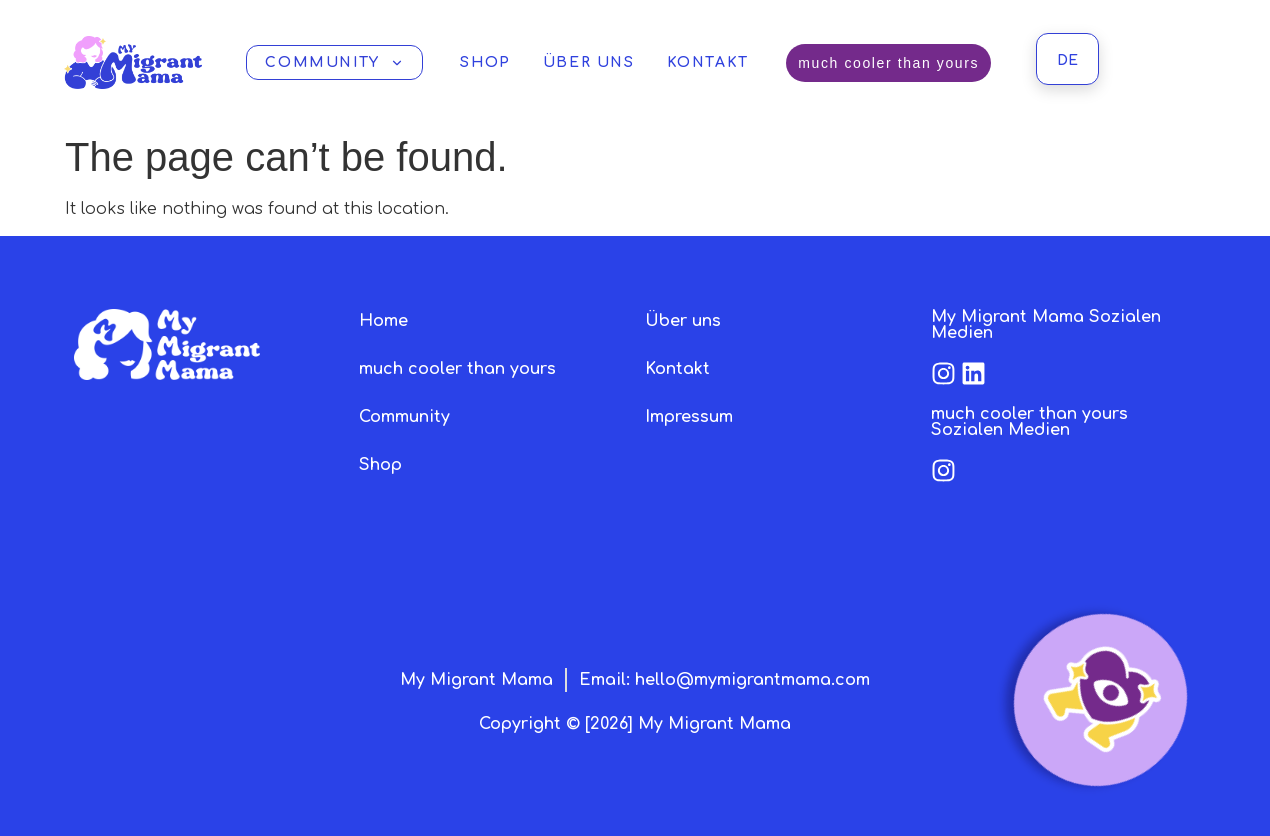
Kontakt (708, 62)
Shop (485, 62)
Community (334, 62)
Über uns (589, 62)
